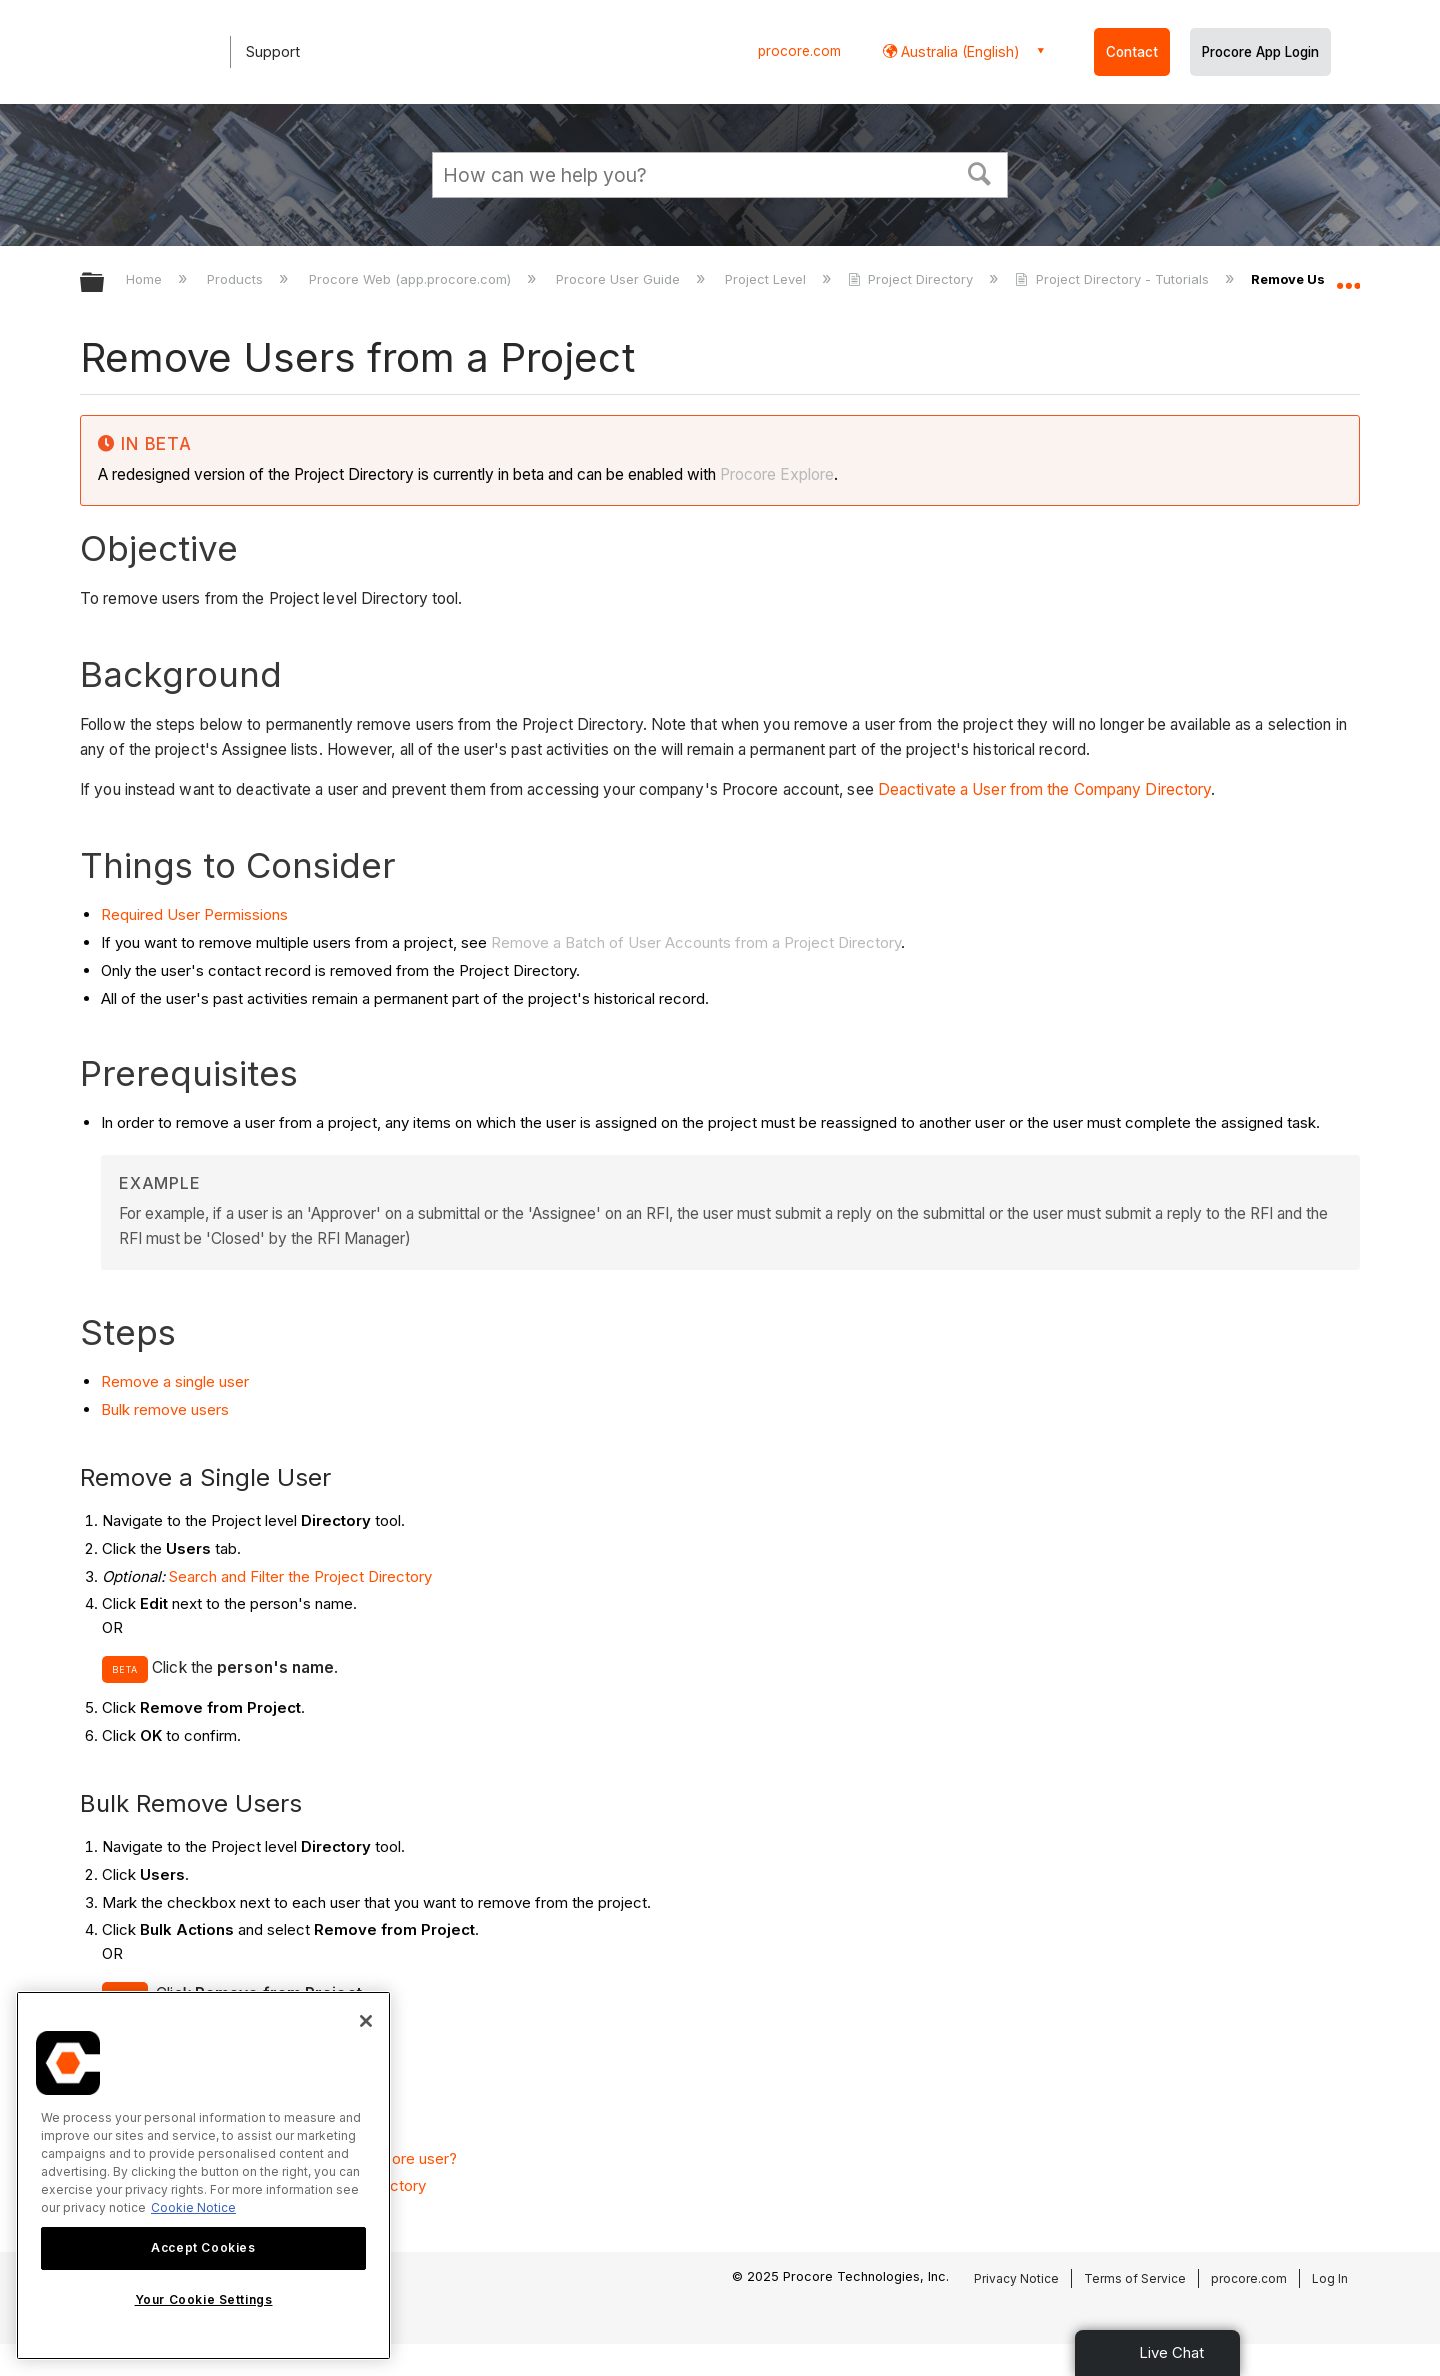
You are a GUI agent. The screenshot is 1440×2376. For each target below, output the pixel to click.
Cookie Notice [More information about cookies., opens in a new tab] (193, 2207)
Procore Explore (775, 474)
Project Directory (912, 279)
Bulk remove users (165, 1409)
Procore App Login (1260, 52)
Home (146, 279)
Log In (1330, 2278)
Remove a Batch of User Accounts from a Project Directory (696, 942)
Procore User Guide (620, 279)
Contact (1132, 52)
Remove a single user (175, 1381)
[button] (980, 172)
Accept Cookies (203, 2247)
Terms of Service (1135, 2278)
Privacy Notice (1016, 2278)
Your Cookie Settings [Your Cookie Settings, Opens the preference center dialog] (204, 2299)
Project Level (767, 279)
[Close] (366, 2021)
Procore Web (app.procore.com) (412, 279)
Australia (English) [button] (958, 51)
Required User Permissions (194, 914)
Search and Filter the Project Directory (300, 1576)
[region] (203, 2175)
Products (237, 279)
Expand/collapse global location (1348, 277)
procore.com (799, 51)
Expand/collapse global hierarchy (105, 283)
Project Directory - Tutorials (1113, 279)
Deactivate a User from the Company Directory (1044, 789)
